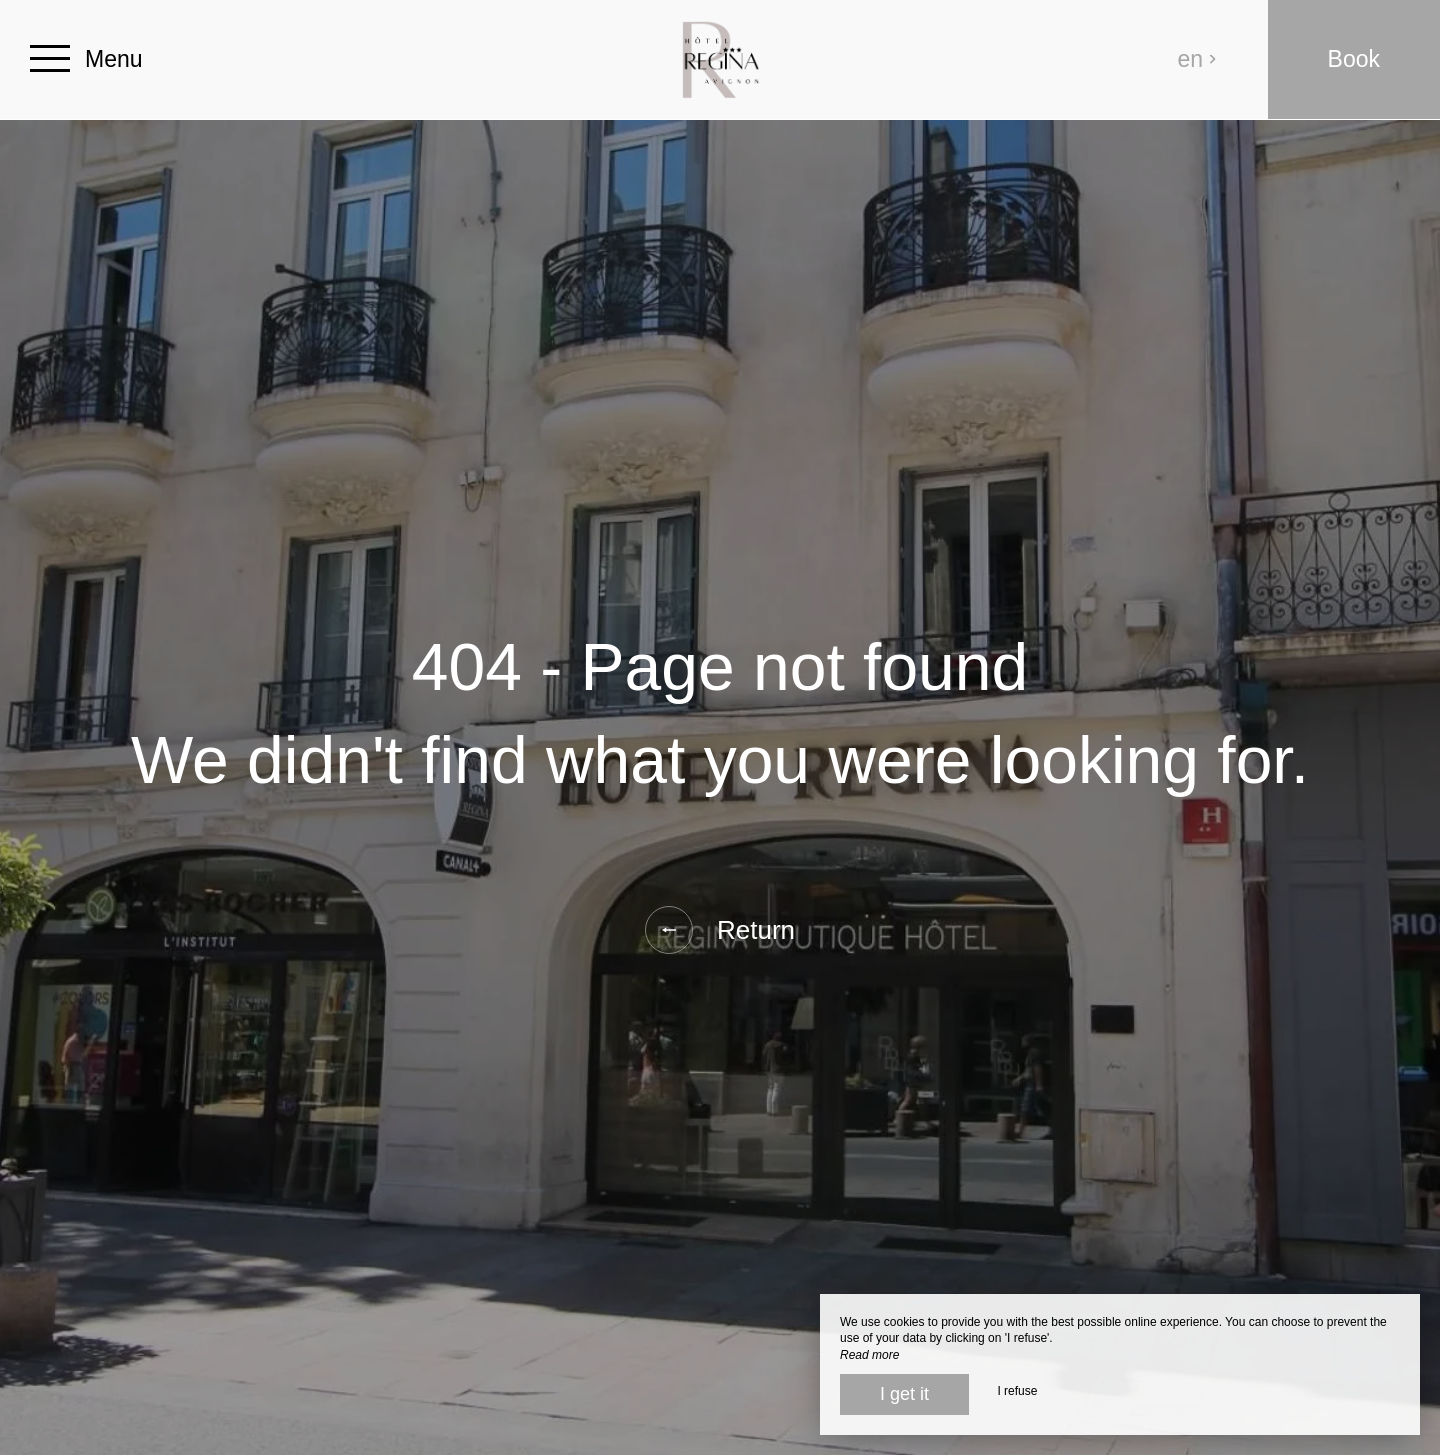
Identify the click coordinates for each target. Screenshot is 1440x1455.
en (1198, 59)
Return (720, 930)
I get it (904, 1394)
